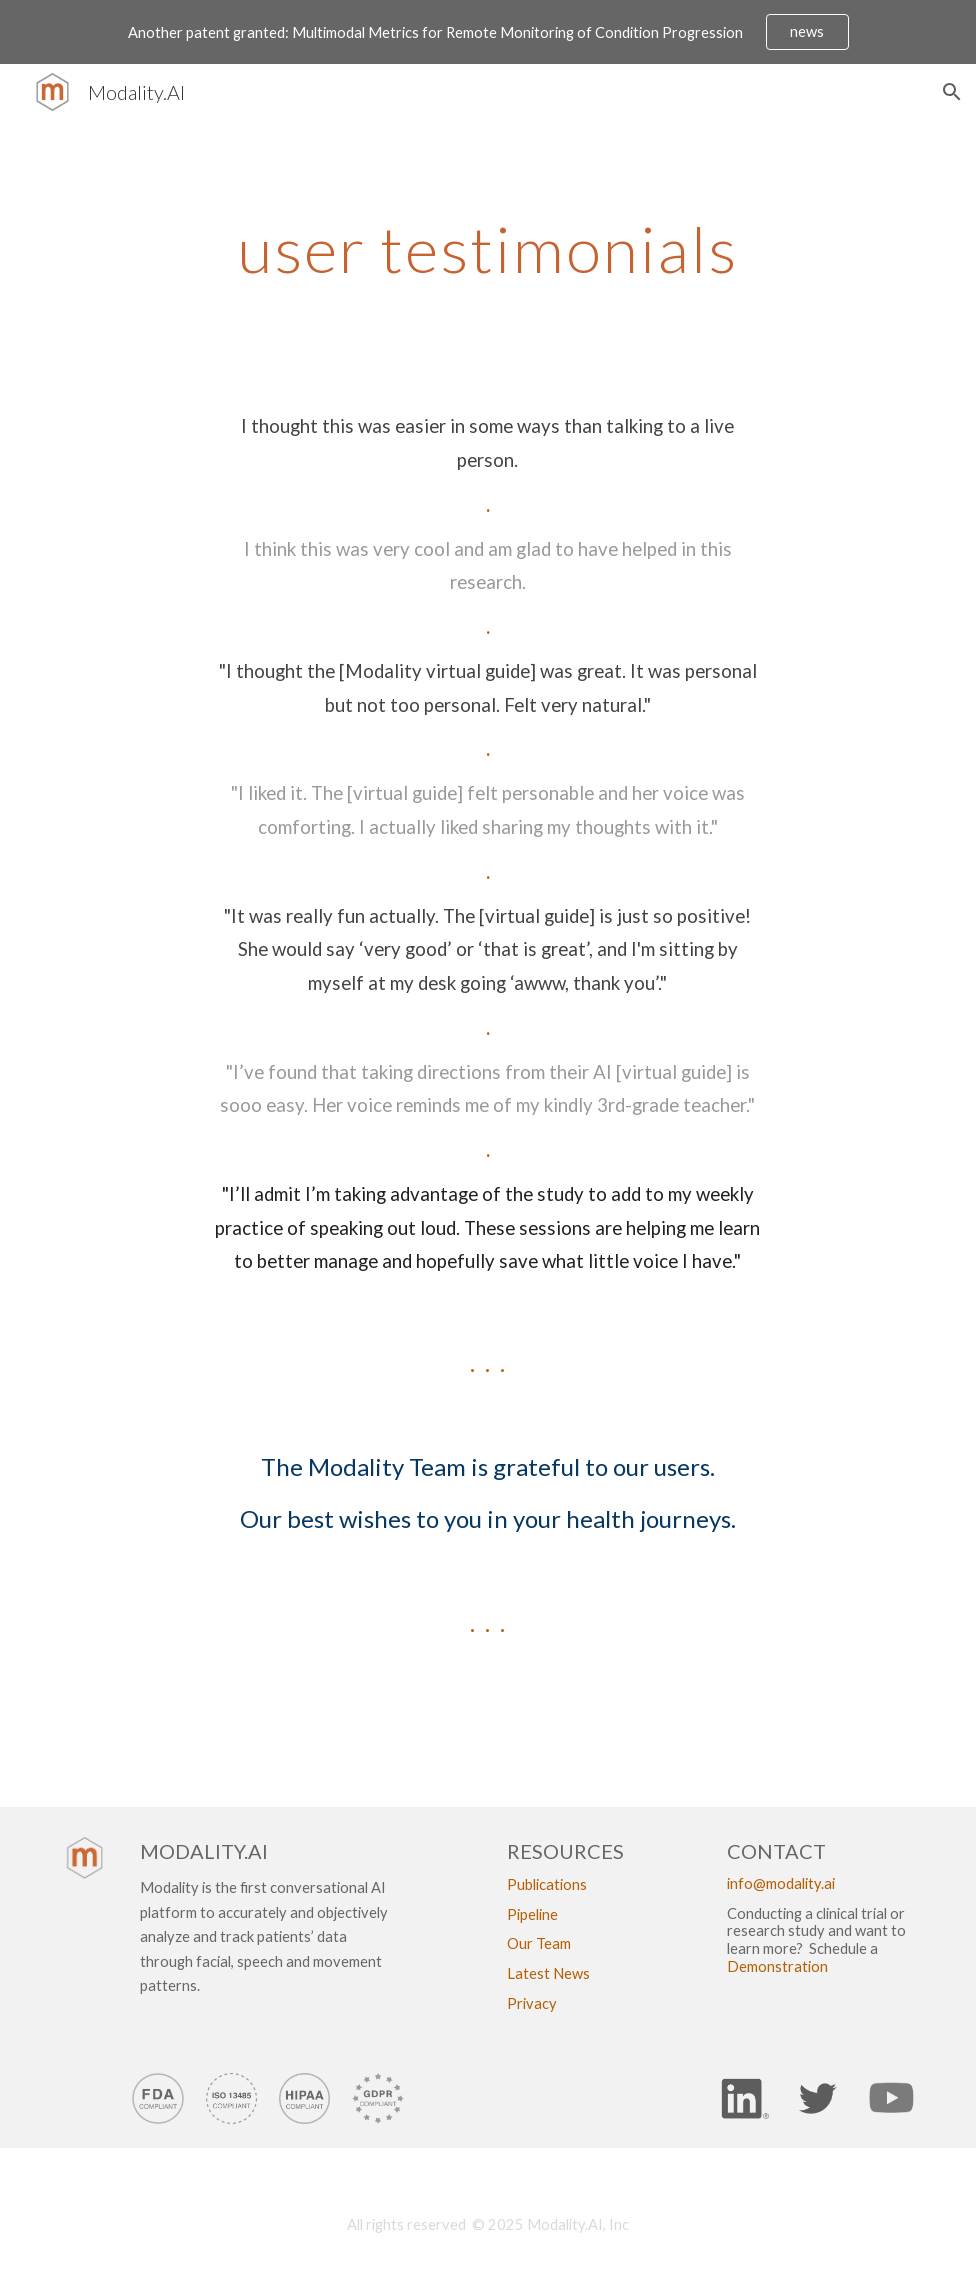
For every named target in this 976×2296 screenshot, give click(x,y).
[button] (952, 92)
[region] (488, 32)
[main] (488, 220)
